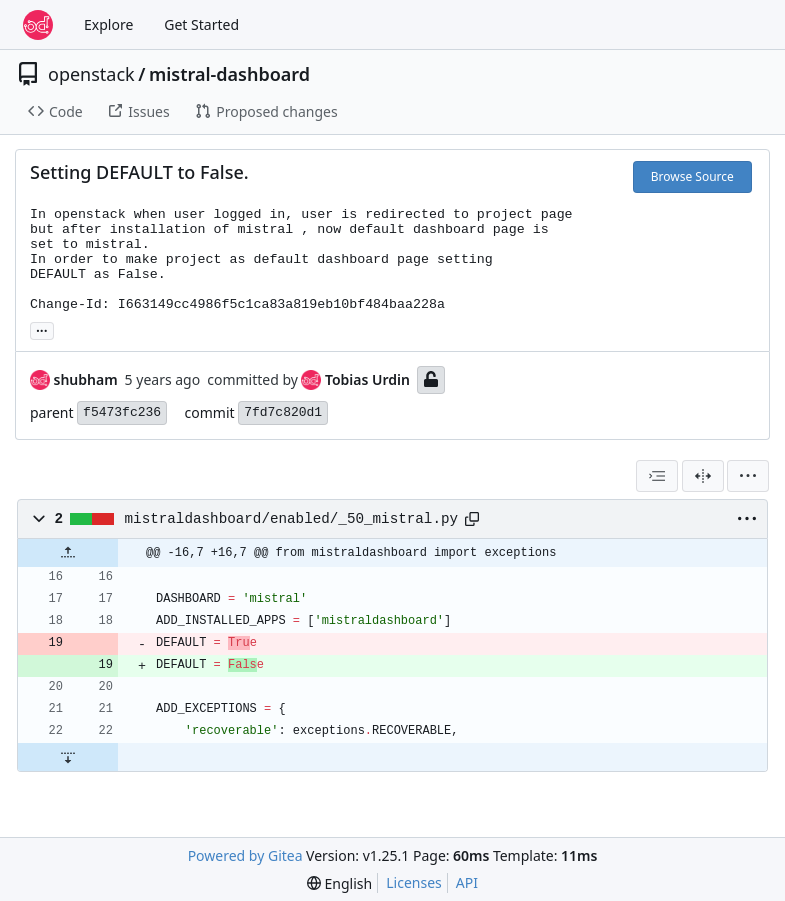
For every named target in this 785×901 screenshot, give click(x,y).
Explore (108, 24)
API (467, 882)
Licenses (414, 882)
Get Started (201, 24)
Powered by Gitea (245, 855)
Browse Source (692, 176)
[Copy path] (472, 519)
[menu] (748, 476)
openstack (91, 74)
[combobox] (657, 476)
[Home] (38, 25)
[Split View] (703, 476)
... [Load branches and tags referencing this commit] (42, 329)
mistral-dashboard (229, 74)
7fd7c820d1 (283, 412)
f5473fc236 (122, 412)
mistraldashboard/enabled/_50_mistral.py (292, 519)
